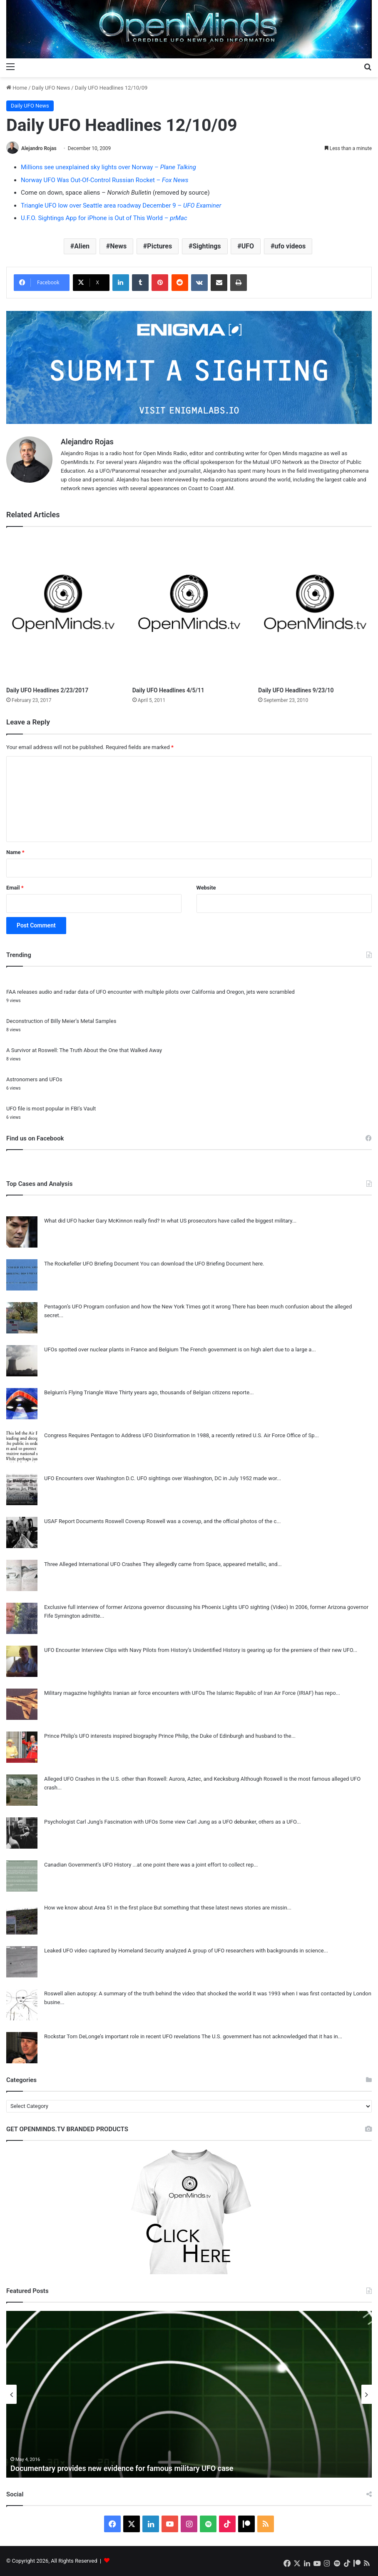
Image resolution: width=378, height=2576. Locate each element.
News (118, 246)
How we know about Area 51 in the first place (98, 1907)
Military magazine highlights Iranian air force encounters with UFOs (124, 1693)
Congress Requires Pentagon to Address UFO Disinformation (117, 1435)
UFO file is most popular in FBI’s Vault (51, 1108)
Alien (82, 246)
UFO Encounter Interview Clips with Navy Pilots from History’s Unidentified (132, 1650)
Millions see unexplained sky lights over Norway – (108, 167)
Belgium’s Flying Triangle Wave (81, 1392)
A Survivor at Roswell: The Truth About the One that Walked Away (84, 1050)
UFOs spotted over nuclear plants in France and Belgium (111, 1349)
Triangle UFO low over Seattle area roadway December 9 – (121, 205)
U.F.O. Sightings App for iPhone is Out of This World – (104, 218)
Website (206, 888)
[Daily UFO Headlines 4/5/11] (189, 608)
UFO (247, 246)
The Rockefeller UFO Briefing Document (91, 1263)
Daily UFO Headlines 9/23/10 (295, 690)
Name (15, 852)
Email (15, 888)
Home (16, 88)
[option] (189, 2394)
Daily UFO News (51, 88)
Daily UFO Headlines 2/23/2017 (47, 690)
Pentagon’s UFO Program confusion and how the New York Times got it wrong (137, 1306)
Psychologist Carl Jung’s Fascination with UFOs (101, 1822)
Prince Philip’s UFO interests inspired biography (100, 1736)
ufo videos (290, 246)
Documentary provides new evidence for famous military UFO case (122, 2468)
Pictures (159, 246)
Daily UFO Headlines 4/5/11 (168, 690)
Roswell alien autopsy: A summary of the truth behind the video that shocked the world (147, 1993)
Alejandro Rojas (39, 148)
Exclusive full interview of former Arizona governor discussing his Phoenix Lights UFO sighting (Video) (166, 1607)
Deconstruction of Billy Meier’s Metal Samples (61, 1021)
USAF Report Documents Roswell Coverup (94, 1521)
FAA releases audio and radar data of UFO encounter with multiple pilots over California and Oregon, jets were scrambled (150, 992)
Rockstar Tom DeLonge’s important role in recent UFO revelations (122, 2036)
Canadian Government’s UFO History (87, 1865)
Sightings (206, 246)
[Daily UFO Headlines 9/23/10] (315, 608)
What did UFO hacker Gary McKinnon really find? (101, 1221)
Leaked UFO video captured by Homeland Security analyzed (115, 1950)
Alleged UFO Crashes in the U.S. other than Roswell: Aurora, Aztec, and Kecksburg (141, 1779)
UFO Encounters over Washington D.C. (90, 1478)
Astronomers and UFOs (34, 1079)
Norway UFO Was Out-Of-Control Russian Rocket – (105, 180)
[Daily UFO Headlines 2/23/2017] (63, 608)
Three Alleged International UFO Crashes (93, 1564)
